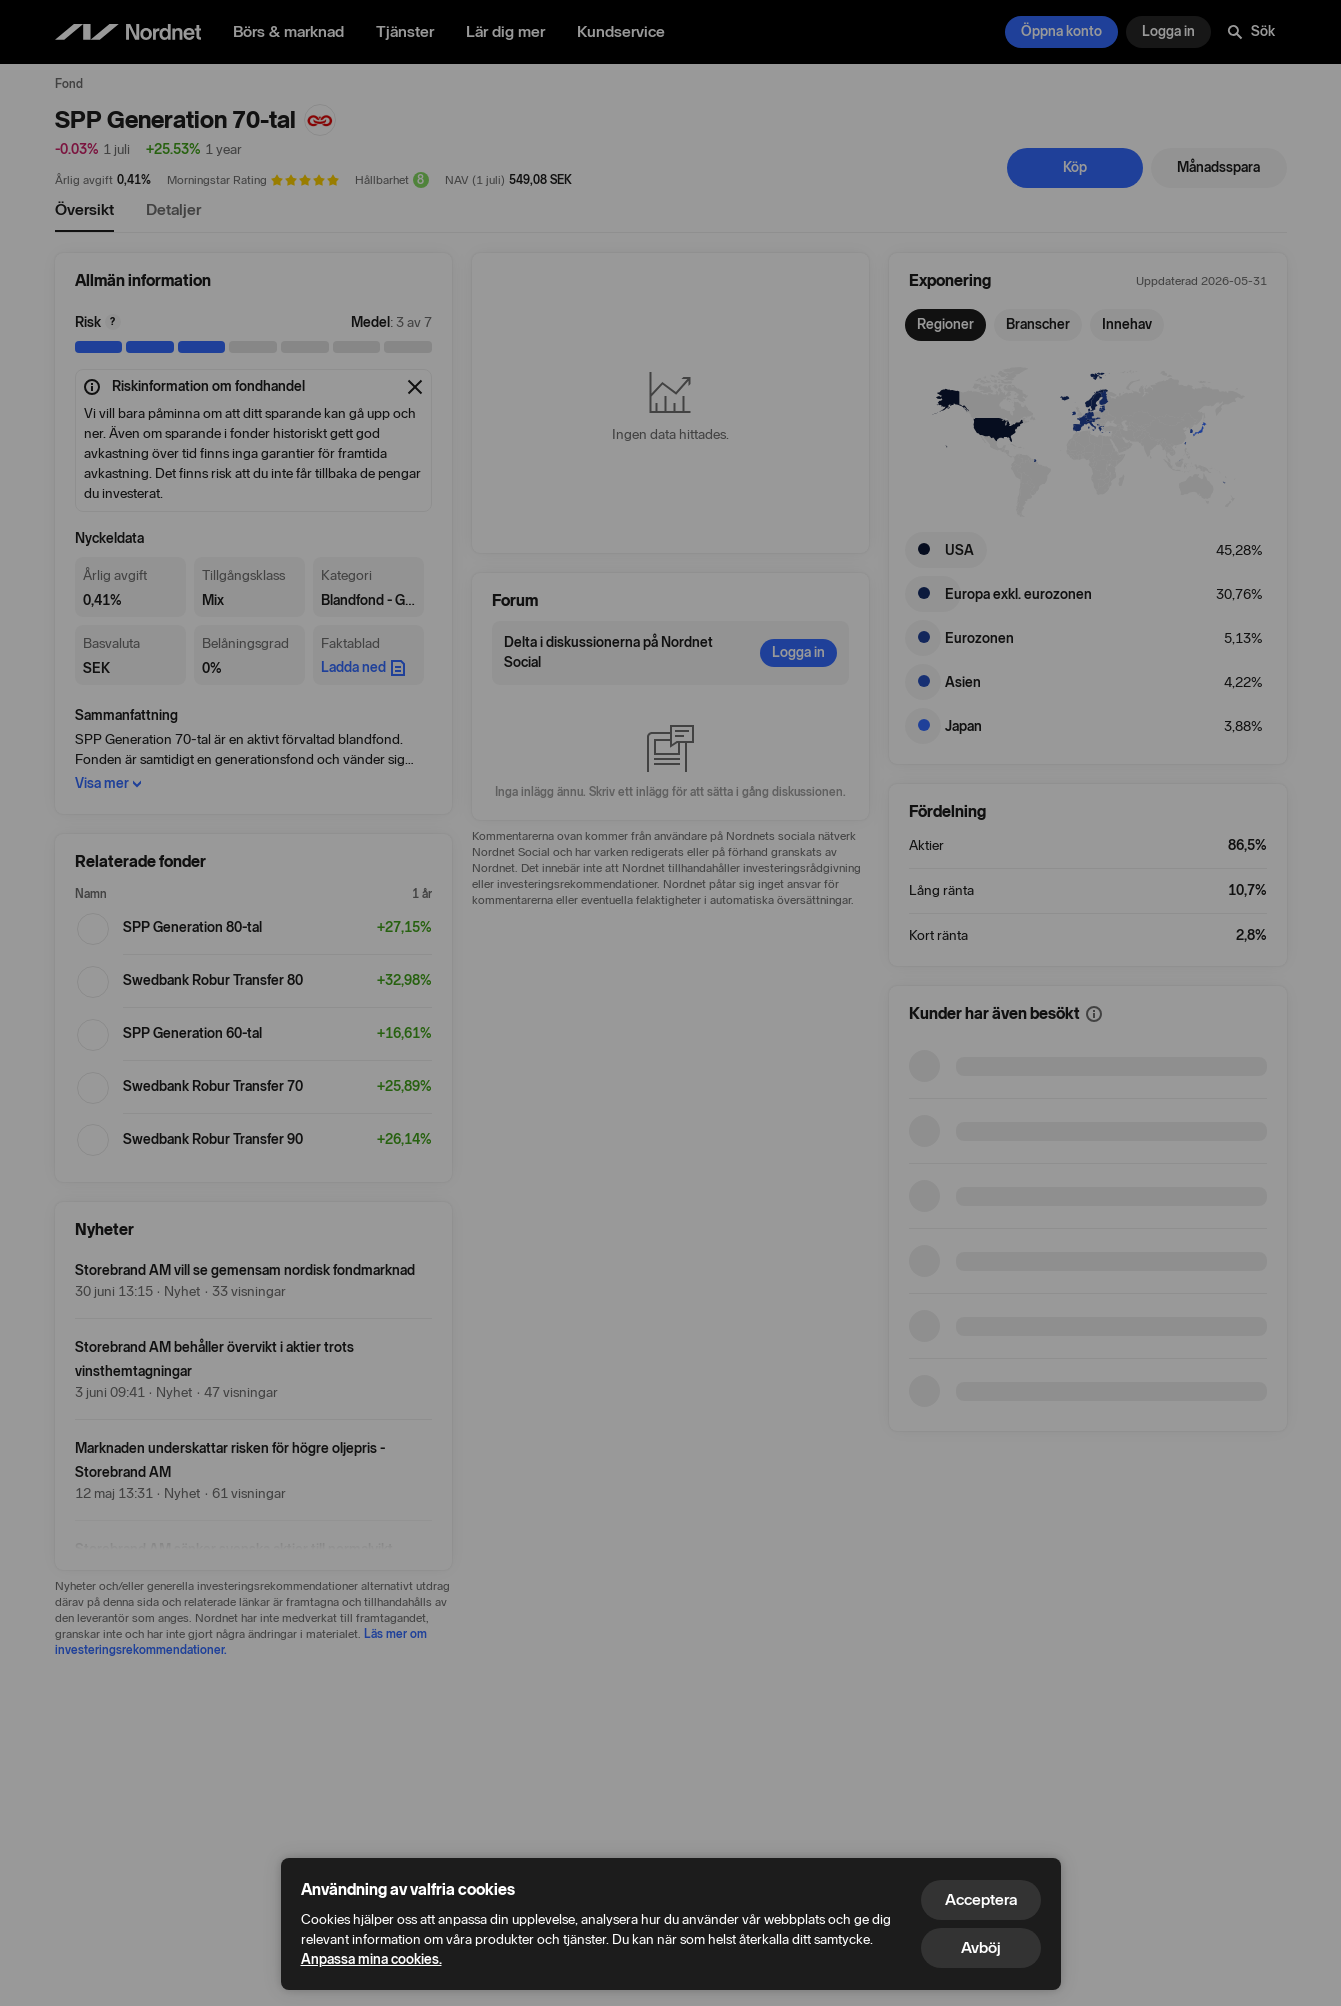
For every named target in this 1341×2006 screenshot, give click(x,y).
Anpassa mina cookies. (371, 1959)
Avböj (981, 1947)
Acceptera (981, 1899)
